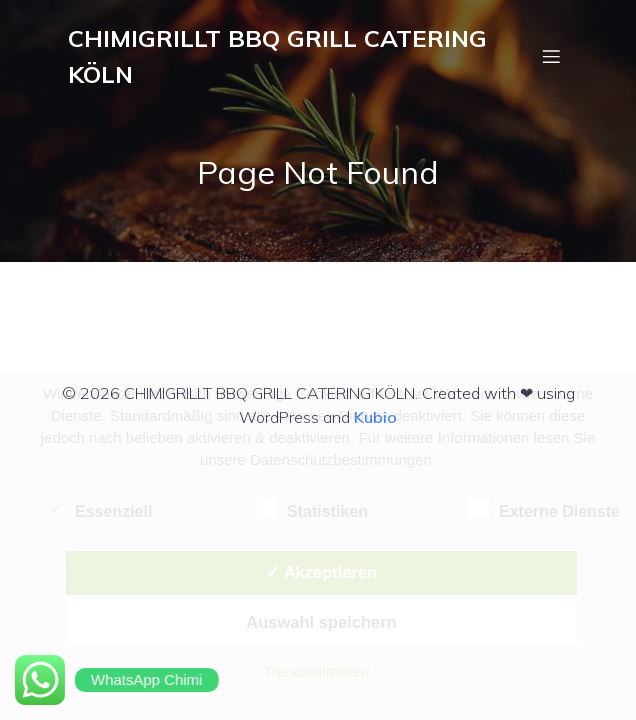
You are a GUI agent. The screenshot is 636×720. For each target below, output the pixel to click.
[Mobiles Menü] (551, 56)
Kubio (375, 417)
